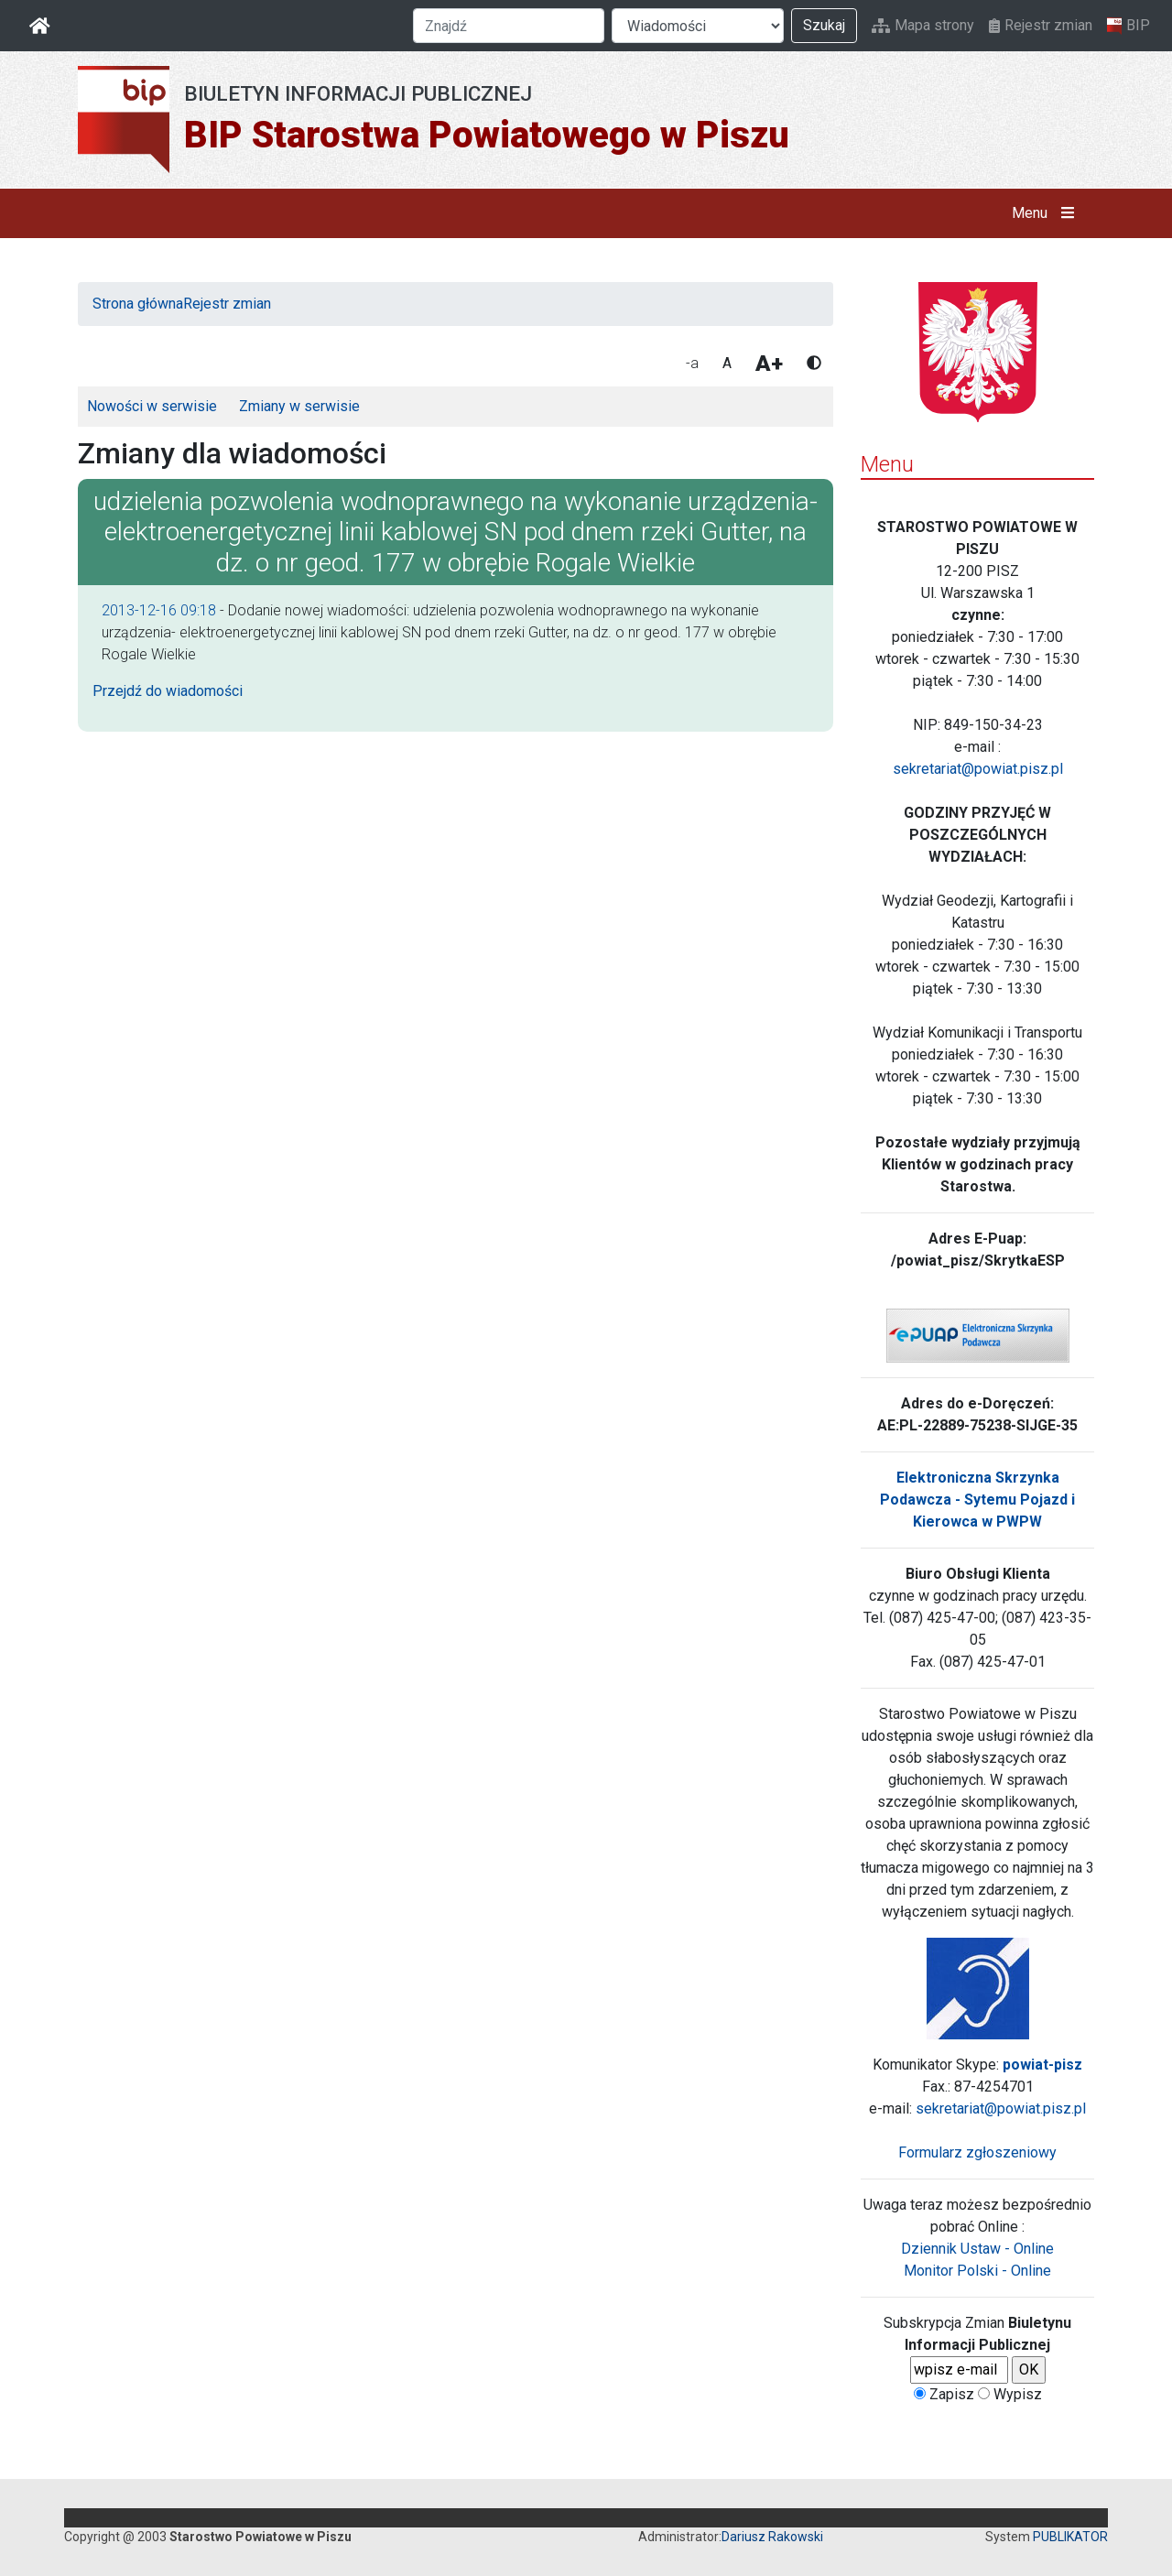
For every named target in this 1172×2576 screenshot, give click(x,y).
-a (692, 363)
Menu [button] (1047, 213)
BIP (1128, 25)
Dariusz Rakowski (772, 2536)
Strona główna (137, 303)
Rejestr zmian (1040, 25)
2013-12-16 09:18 (159, 610)
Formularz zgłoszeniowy (977, 2152)
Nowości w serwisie (152, 406)
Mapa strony (923, 25)
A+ (769, 363)
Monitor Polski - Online (977, 2270)
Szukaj (824, 25)
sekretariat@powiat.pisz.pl (978, 768)
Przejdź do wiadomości (167, 691)
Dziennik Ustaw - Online (977, 2248)
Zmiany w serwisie (299, 406)
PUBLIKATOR (1070, 2536)
